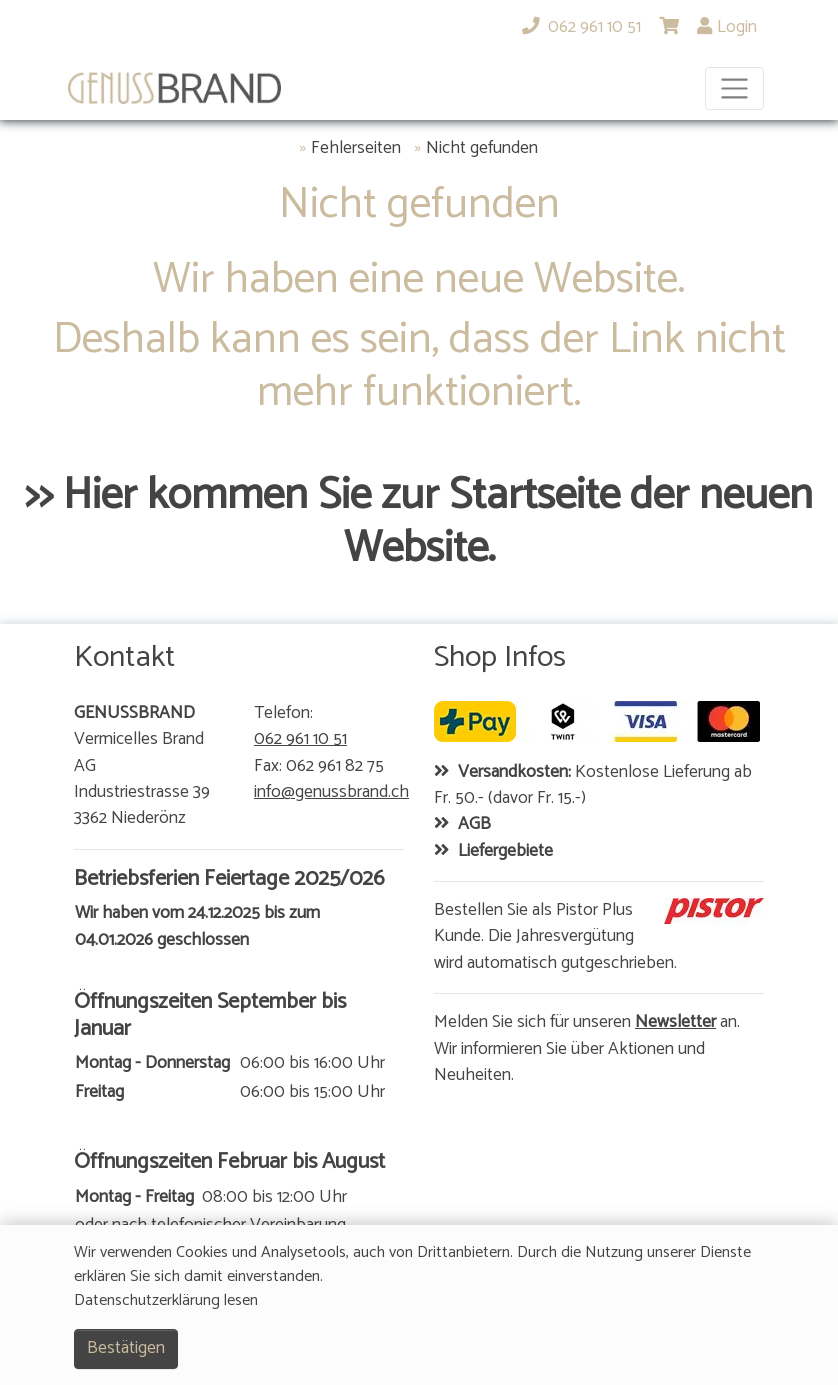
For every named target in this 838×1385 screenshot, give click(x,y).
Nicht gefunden (482, 149)
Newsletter (675, 1023)
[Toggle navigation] (734, 88)
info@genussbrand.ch (331, 793)
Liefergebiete (505, 852)
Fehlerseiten (356, 149)
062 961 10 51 (300, 740)
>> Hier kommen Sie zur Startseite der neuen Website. (419, 523)
